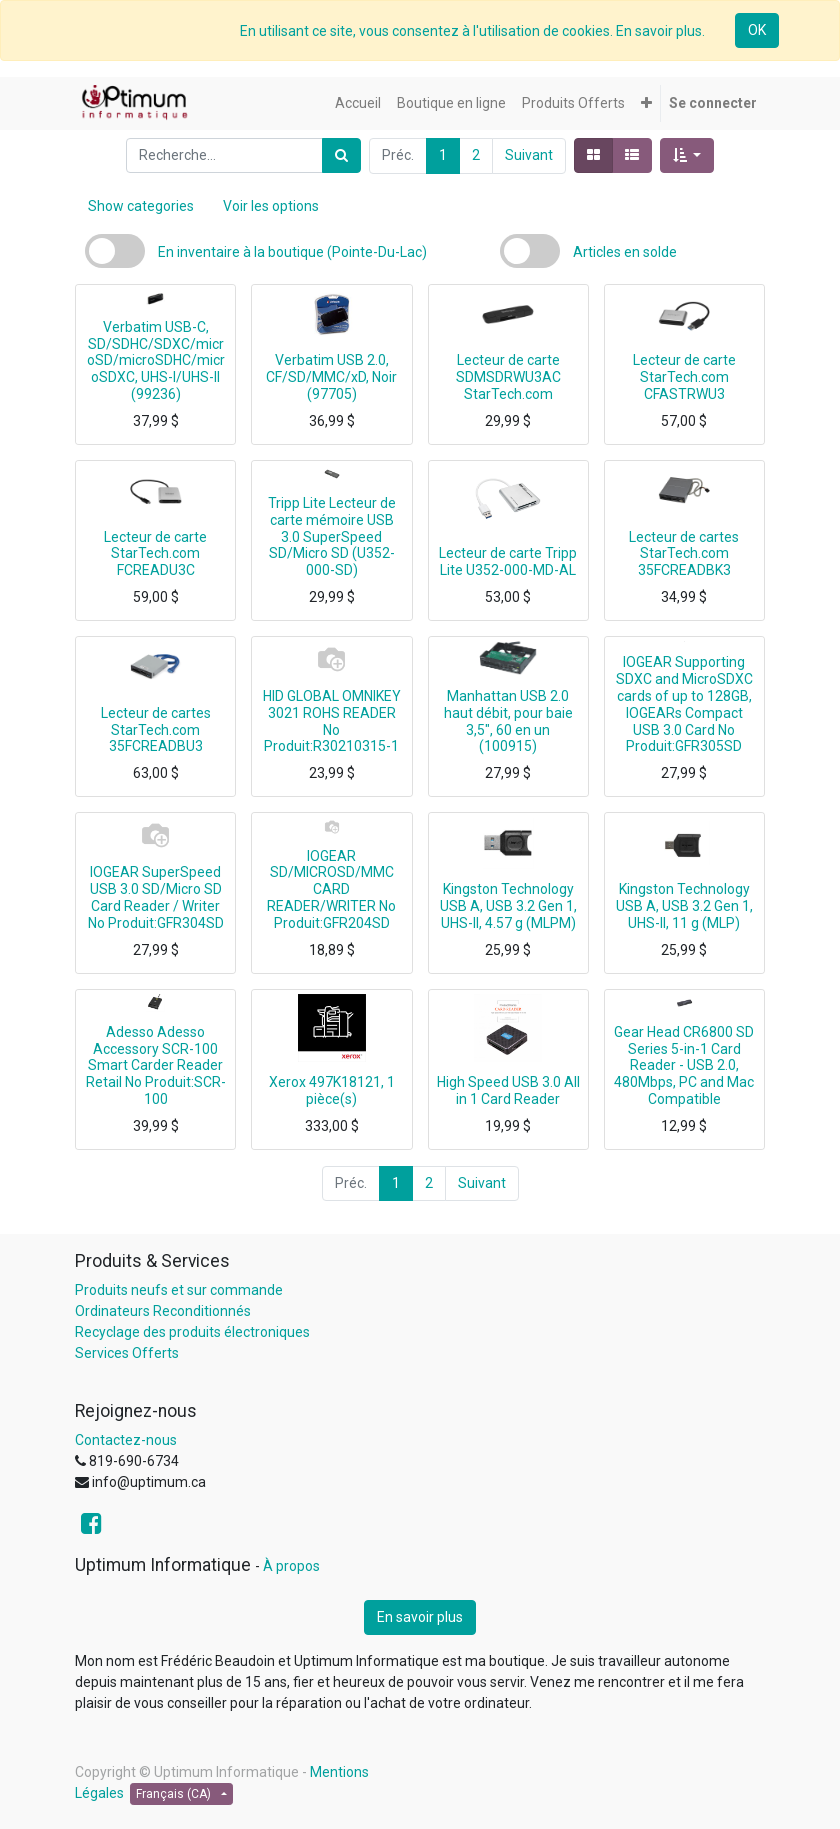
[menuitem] (358, 103)
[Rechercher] (341, 155)
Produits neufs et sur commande (179, 1290)
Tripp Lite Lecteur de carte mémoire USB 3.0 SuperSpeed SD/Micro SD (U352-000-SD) (332, 536)
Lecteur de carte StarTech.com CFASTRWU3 (684, 377)
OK (757, 30)
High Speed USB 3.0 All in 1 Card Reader (508, 1090)
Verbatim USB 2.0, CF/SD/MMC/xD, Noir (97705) (331, 377)
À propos (291, 1566)
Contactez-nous (126, 1440)
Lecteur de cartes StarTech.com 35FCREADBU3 (156, 730)
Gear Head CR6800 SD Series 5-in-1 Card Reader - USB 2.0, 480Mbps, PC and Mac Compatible (684, 1065)
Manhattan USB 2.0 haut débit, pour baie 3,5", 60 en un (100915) (508, 721)
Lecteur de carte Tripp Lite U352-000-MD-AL (508, 561)
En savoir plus (420, 1617)
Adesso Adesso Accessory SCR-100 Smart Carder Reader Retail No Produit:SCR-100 (156, 1065)
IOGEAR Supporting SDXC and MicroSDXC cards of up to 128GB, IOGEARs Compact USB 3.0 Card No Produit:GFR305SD (684, 704)
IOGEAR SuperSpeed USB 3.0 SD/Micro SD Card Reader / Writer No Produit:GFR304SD (156, 897)
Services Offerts (127, 1353)
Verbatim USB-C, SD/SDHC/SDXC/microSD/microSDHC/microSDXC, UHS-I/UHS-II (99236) (156, 360)
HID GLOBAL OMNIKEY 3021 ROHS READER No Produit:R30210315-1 (332, 721)
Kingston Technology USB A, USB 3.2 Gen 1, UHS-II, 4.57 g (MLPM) (508, 906)
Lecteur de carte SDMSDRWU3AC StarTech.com (508, 377)
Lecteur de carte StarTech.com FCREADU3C (155, 554)
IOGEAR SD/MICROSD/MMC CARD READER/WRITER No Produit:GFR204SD (331, 889)
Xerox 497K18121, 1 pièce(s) (332, 1090)
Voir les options (271, 206)
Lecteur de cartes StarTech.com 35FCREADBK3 (684, 554)
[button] (646, 103)
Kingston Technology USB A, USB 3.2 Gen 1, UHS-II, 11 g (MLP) (684, 906)
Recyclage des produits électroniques (192, 1332)
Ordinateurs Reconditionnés (163, 1311)
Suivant (529, 155)
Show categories (141, 206)
